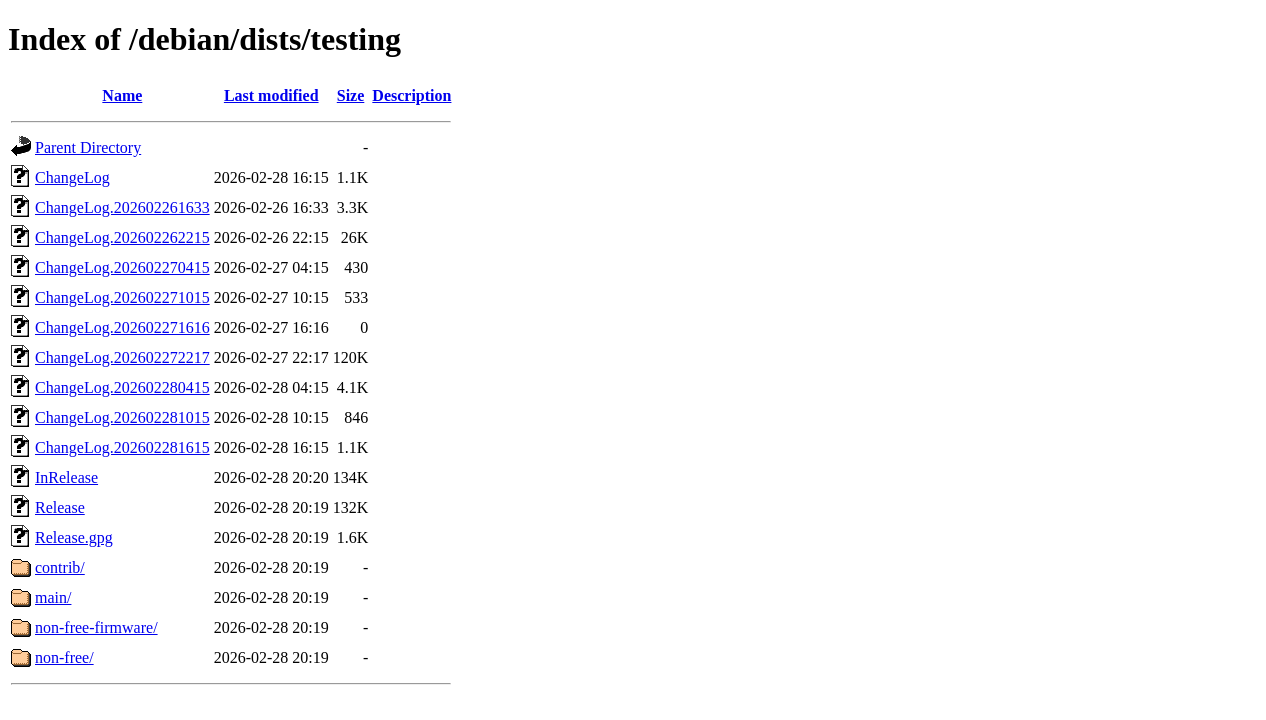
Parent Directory (88, 147)
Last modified (271, 95)
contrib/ (60, 567)
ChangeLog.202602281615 (122, 447)
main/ (53, 597)
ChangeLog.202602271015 (122, 297)
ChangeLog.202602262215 (122, 237)
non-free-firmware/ (96, 627)
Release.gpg (74, 537)
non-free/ (64, 657)
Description (411, 95)
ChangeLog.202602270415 (122, 267)
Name (122, 95)
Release (60, 507)
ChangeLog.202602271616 (122, 327)
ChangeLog (72, 177)
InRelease (66, 477)
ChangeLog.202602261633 (122, 207)
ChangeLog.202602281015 (122, 417)
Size (351, 95)
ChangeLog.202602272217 (122, 357)
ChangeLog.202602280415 (122, 387)
